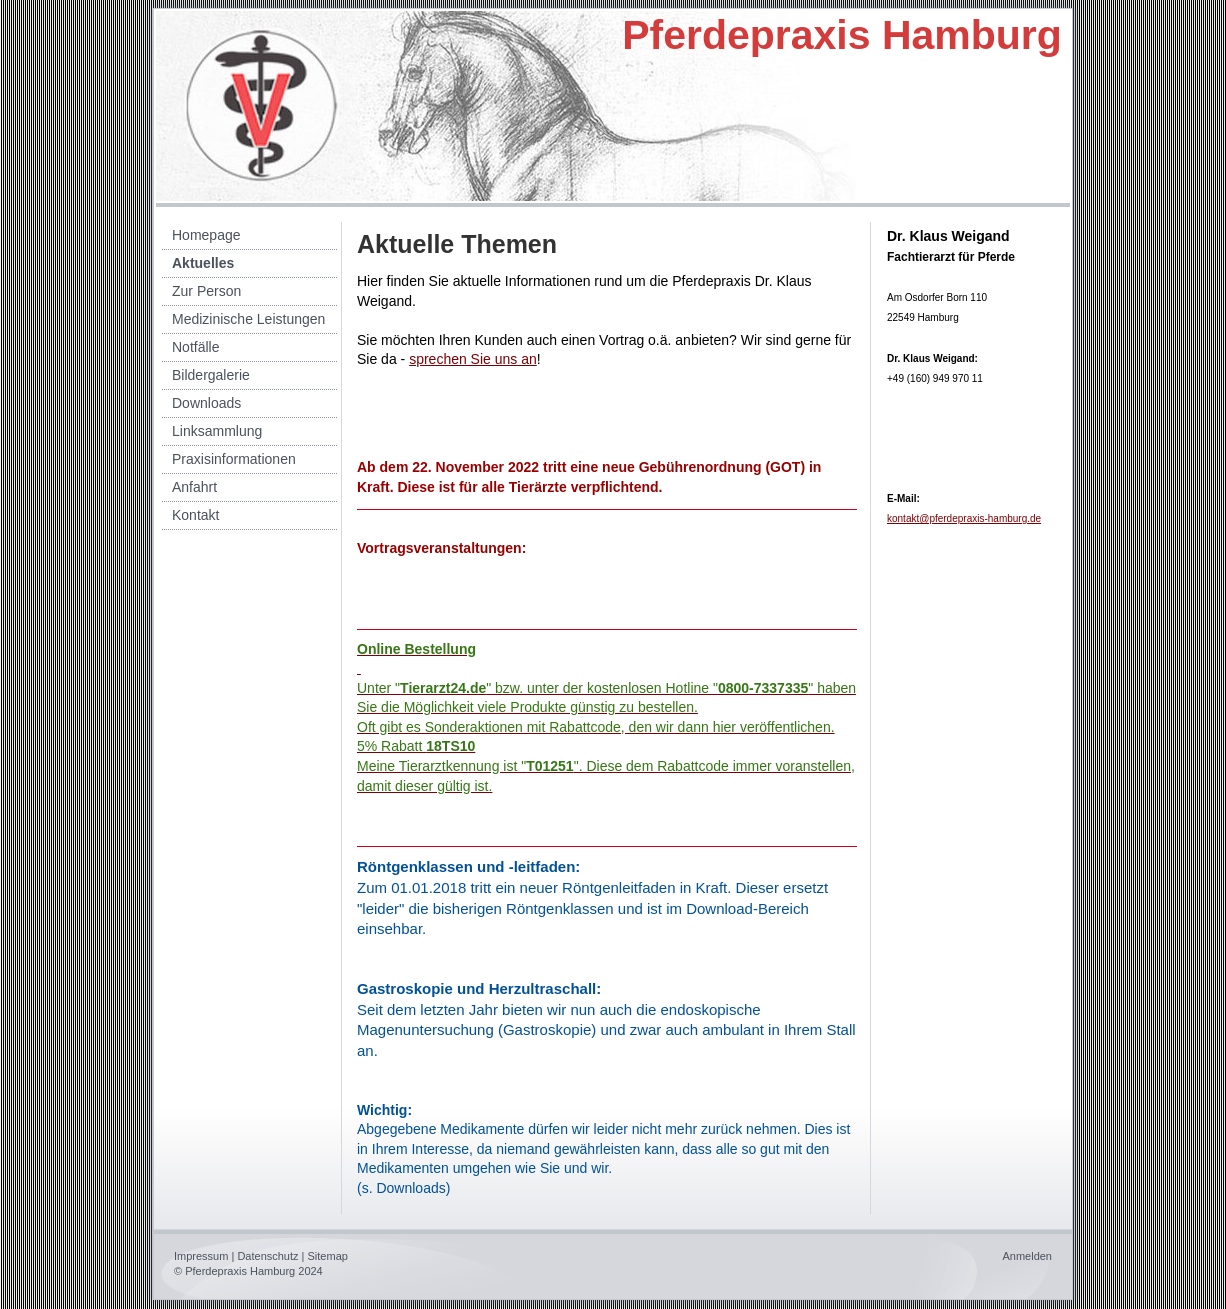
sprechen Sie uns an (473, 359)
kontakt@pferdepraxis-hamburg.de (964, 518)
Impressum (201, 1256)
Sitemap (328, 1256)
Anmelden (1027, 1256)
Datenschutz (267, 1256)
